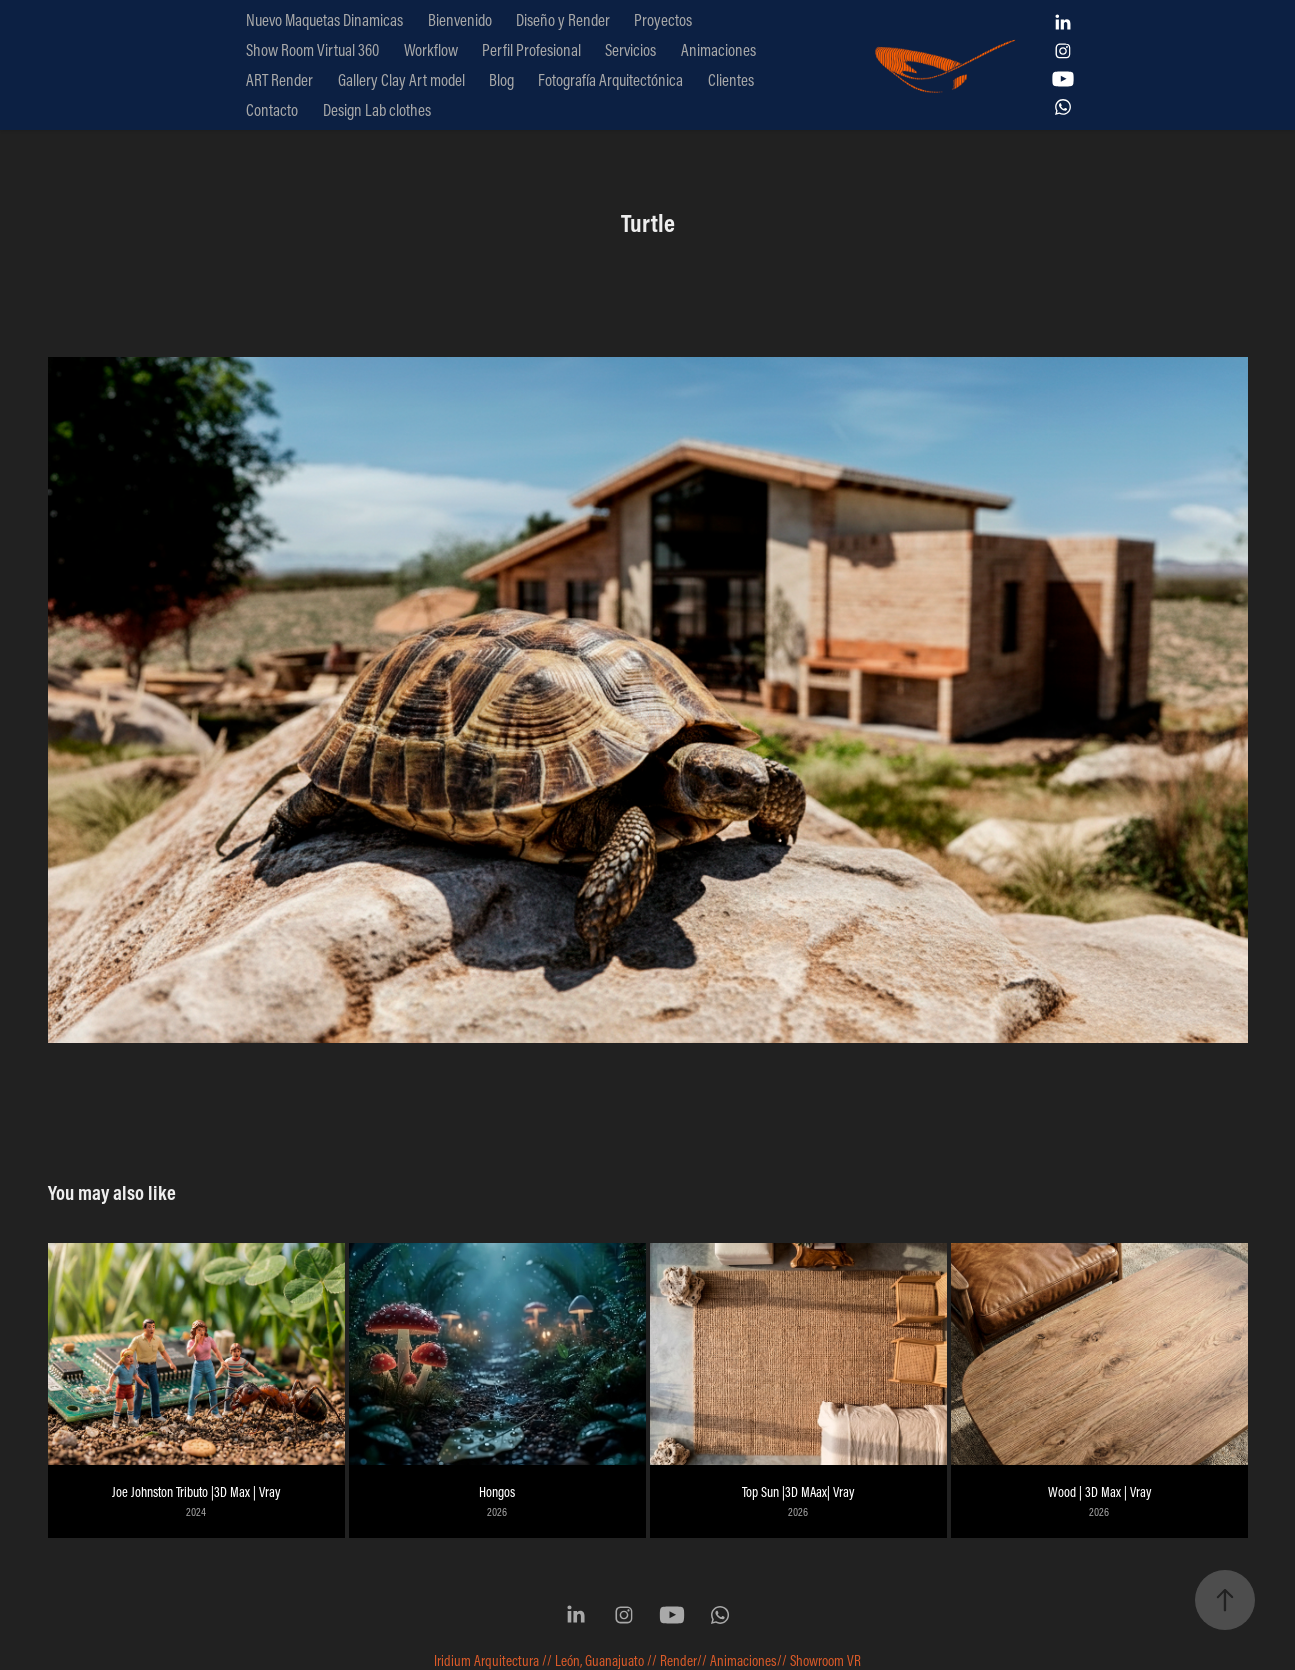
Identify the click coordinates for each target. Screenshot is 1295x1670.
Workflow (431, 49)
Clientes (731, 79)
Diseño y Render (563, 19)
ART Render (279, 79)
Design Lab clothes (377, 109)
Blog (501, 79)
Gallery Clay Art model (401, 79)
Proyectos (663, 19)
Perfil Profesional (531, 49)
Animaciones (718, 49)
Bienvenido (460, 19)
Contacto (272, 109)
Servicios (630, 49)
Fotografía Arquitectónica (610, 79)
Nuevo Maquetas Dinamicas (324, 19)
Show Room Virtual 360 (312, 49)
